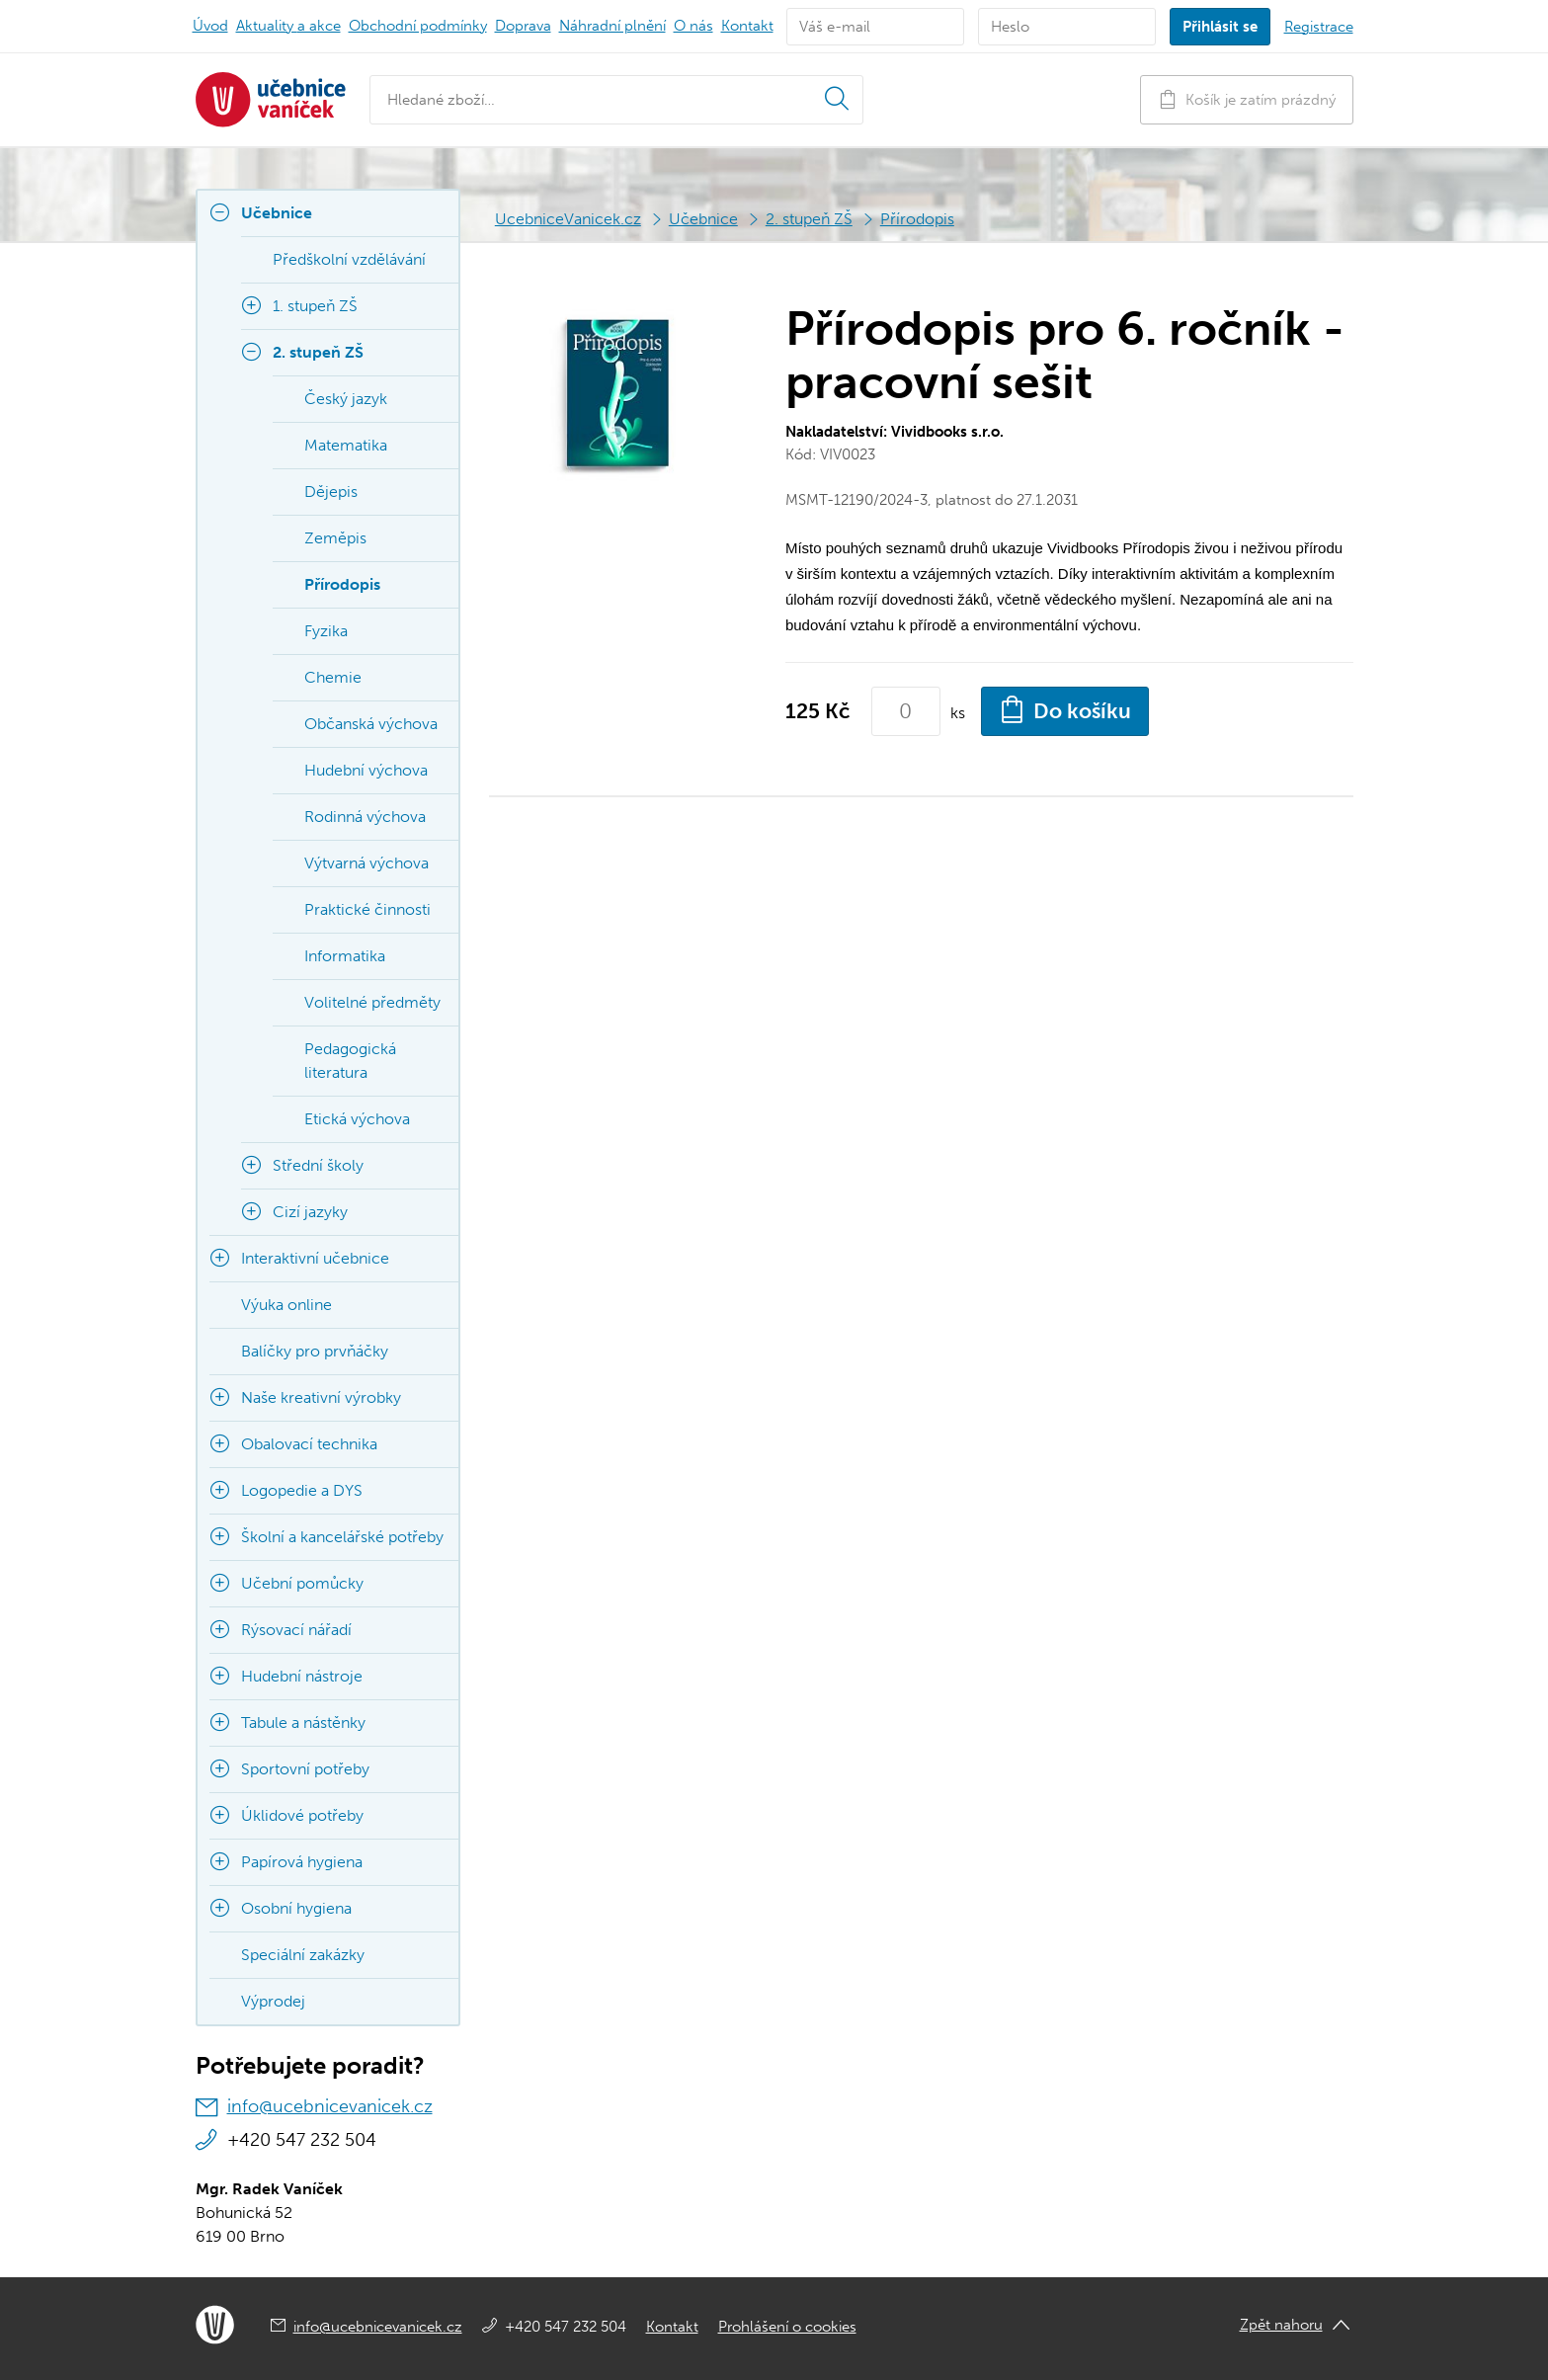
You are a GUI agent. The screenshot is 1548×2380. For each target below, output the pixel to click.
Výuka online (286, 1304)
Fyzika (326, 630)
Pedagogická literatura (350, 1060)
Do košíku (1065, 709)
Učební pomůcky (302, 1583)
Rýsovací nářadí (296, 1629)
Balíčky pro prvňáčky (314, 1351)
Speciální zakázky (303, 1954)
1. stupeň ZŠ (315, 305)
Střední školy (318, 1165)
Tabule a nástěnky (303, 1722)
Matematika (345, 445)
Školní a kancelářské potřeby (342, 1536)
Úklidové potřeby (302, 1815)
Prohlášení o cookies (787, 2327)
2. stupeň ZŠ (809, 218)
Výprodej (273, 2001)
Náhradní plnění (612, 26)
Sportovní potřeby (305, 1769)
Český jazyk (345, 398)
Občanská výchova (371, 723)
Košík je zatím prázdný (1247, 99)
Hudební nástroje (302, 1676)
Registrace (1318, 27)
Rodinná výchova (365, 816)
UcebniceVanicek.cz (568, 218)
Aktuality (288, 25)
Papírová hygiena (302, 1861)
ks (957, 712)
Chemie (333, 677)
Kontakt (747, 26)
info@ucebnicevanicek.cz (330, 2106)
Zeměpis (335, 538)
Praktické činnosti (367, 909)
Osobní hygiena (296, 1908)
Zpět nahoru (1281, 2325)
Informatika (344, 955)
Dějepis (331, 491)
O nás (693, 26)
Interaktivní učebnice (315, 1258)
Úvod (210, 26)
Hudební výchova (366, 770)
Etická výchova (357, 1118)
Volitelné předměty (372, 1002)
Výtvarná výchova (366, 863)
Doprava (523, 26)
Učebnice (703, 218)
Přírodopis (917, 218)
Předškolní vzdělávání (349, 259)
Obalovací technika (309, 1444)
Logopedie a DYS (302, 1490)
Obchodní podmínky (418, 26)
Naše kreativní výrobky (321, 1397)
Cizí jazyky (310, 1211)
